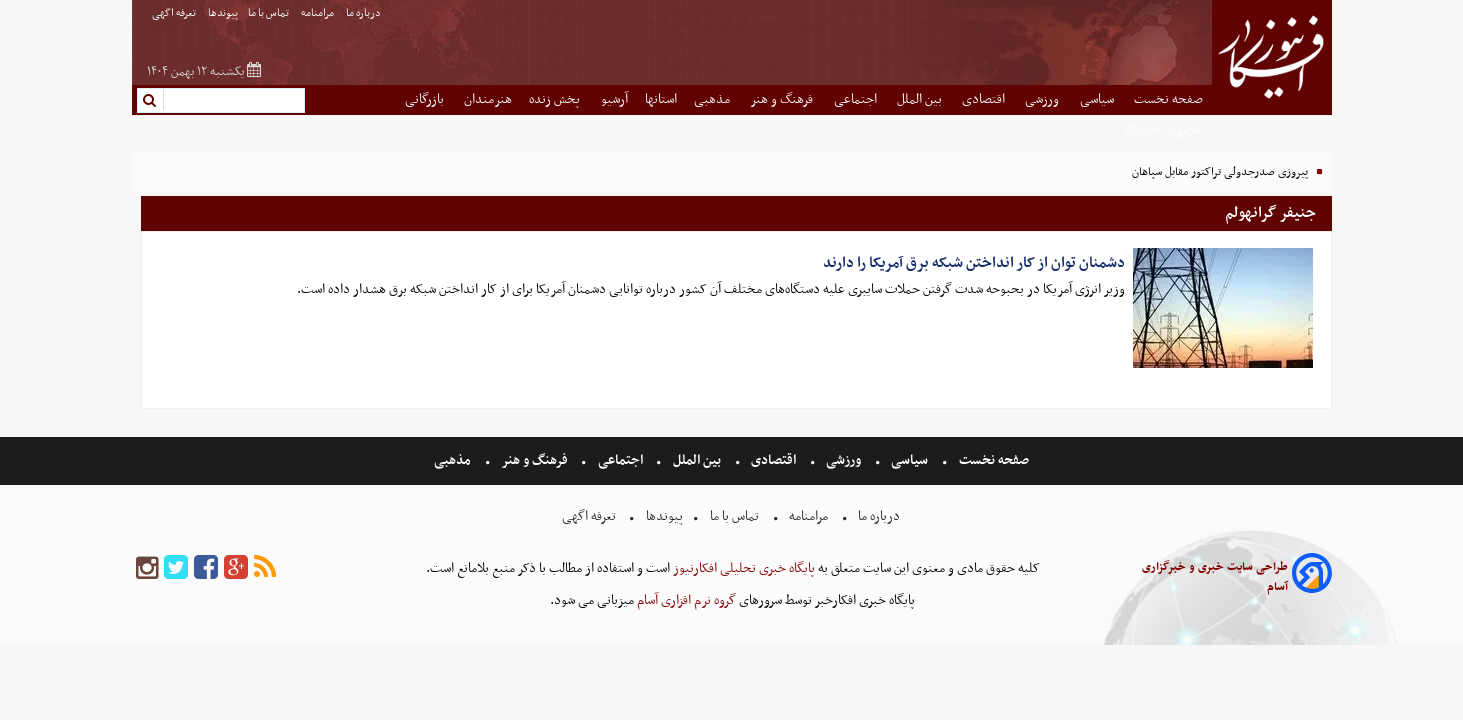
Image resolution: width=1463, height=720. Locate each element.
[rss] (265, 568)
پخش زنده (556, 99)
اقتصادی (985, 99)
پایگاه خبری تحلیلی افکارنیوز (742, 568)
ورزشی (1043, 99)
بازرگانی (426, 99)
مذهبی (713, 99)
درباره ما (364, 13)
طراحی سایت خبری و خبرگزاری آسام (1215, 577)
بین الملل (921, 99)
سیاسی (1098, 99)
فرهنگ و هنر (783, 99)
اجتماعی (857, 99)
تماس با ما (269, 13)
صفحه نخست (1168, 99)
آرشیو (614, 99)
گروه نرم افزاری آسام (685, 600)
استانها (661, 99)
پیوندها (223, 13)
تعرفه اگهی (175, 13)
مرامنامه (318, 13)
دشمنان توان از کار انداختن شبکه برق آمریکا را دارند (974, 263)
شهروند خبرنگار (1163, 129)
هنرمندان (488, 99)
